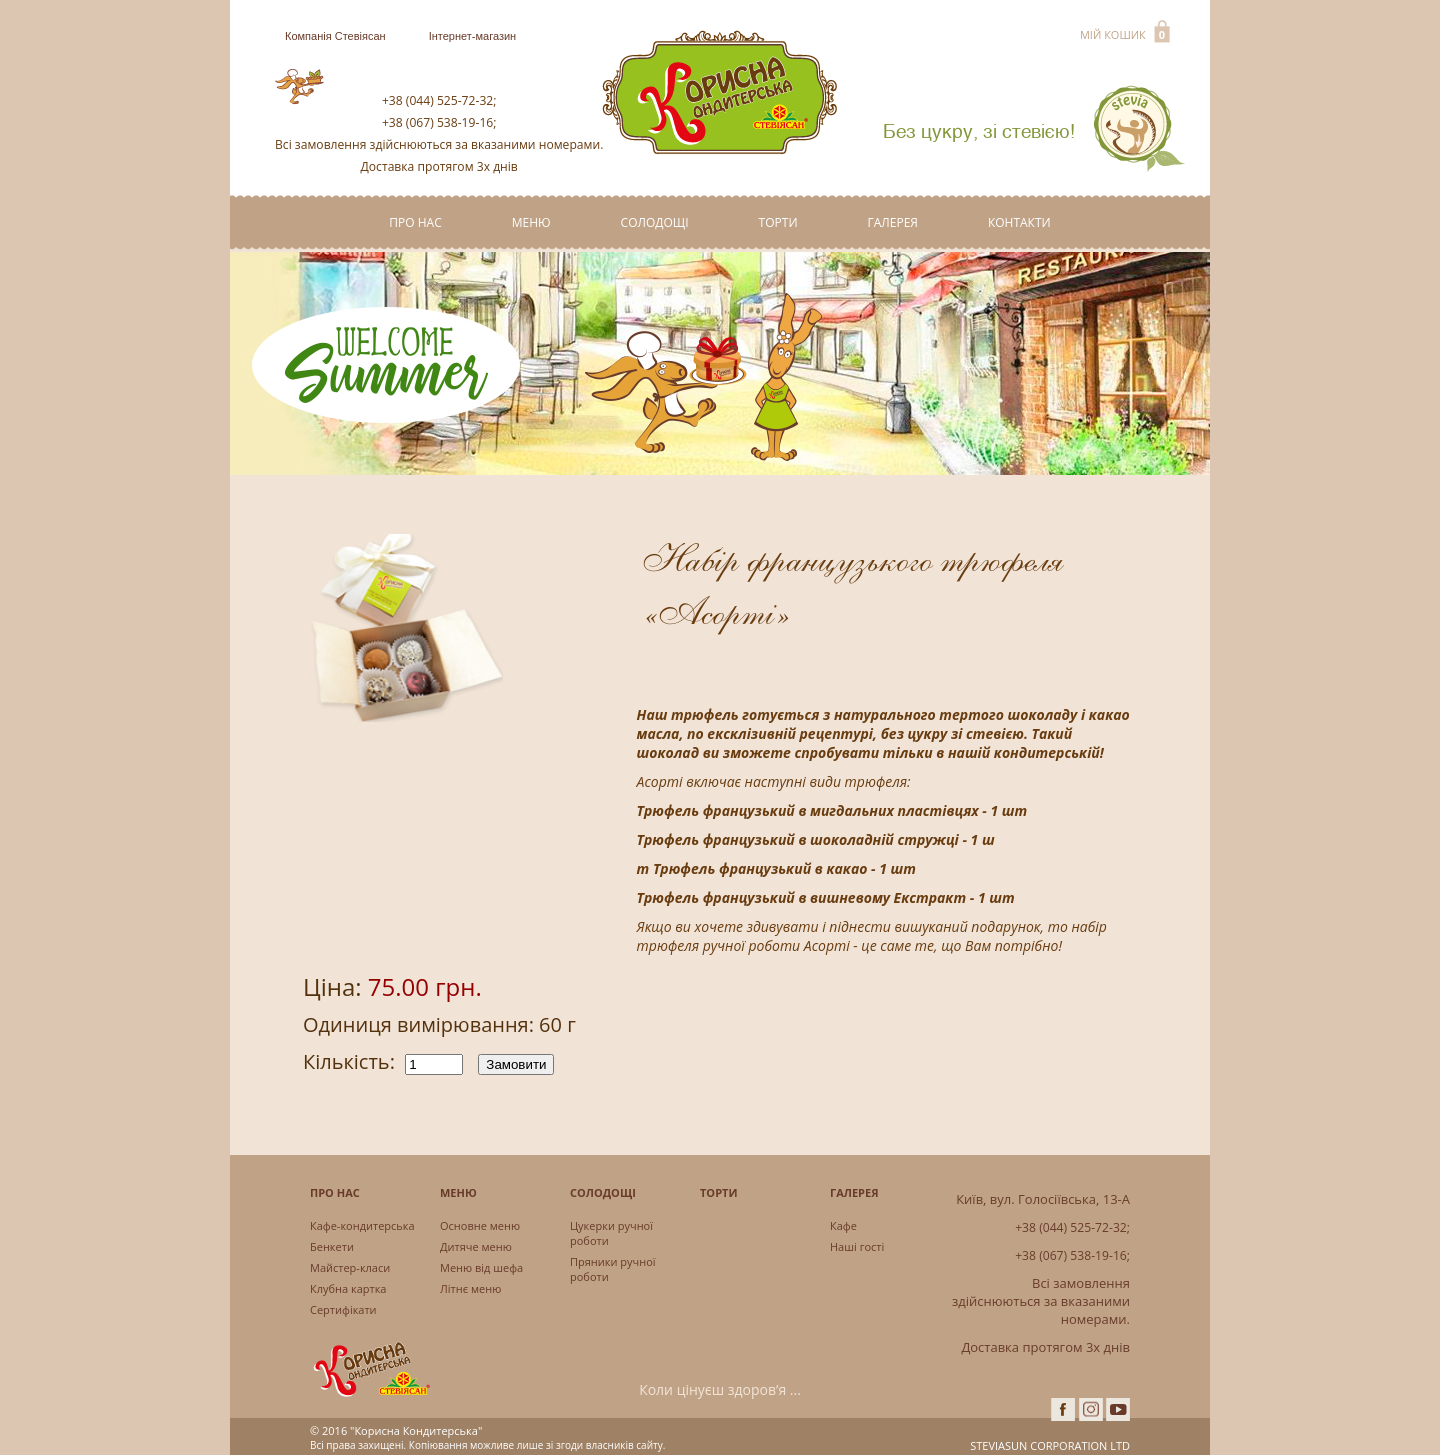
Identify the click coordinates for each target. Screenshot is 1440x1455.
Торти (778, 222)
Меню (531, 222)
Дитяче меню (476, 1246)
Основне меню (480, 1225)
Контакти (1019, 222)
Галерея (893, 222)
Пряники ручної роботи (613, 1269)
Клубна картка (348, 1288)
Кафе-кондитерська (362, 1225)
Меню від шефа (481, 1267)
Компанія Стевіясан (335, 36)
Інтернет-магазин (473, 36)
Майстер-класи (350, 1267)
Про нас (415, 222)
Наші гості (857, 1246)
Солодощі (655, 222)
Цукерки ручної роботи (611, 1233)
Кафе (843, 1225)
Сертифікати (343, 1309)
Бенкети (332, 1246)
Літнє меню (470, 1288)
